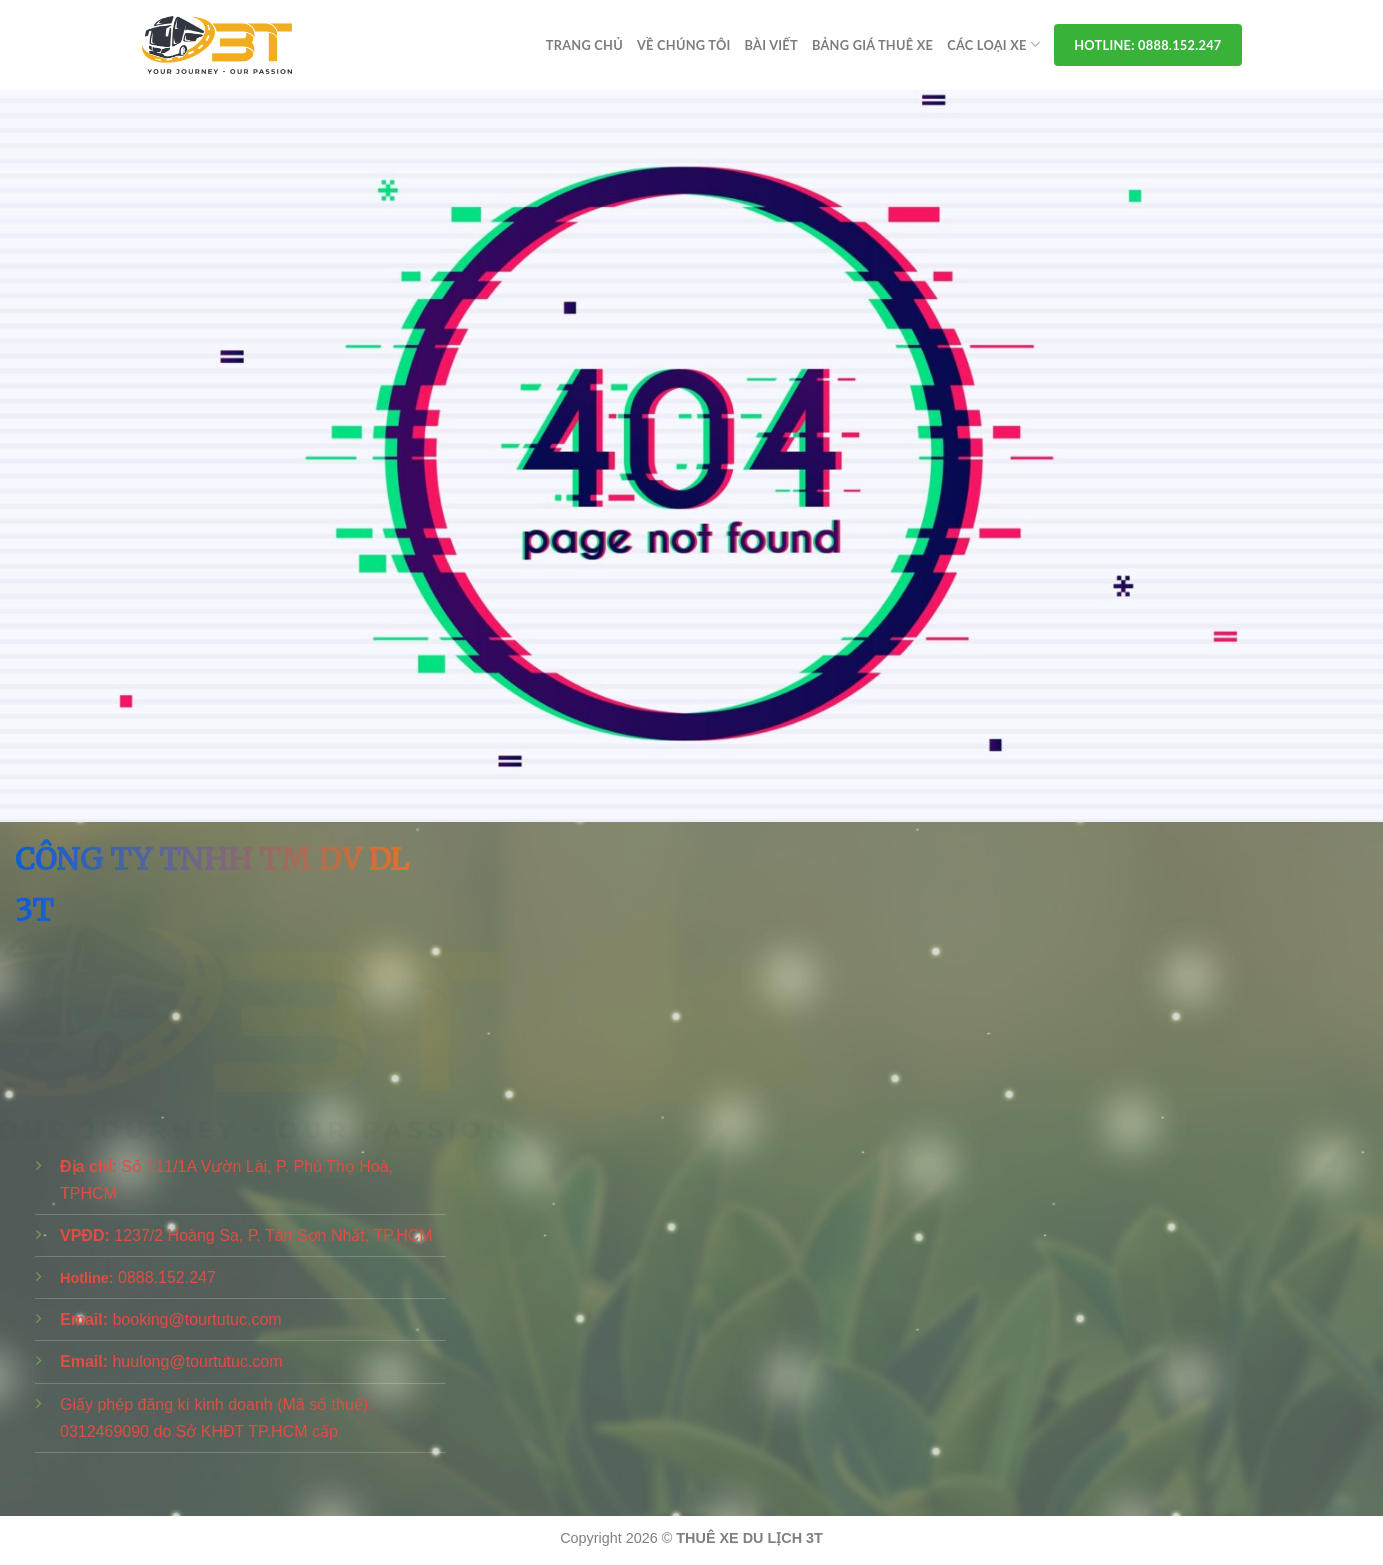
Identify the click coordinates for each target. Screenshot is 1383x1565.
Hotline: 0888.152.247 (1147, 45)
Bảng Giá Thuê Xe (872, 45)
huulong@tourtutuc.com (197, 1361)
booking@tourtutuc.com (196, 1319)
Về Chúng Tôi (684, 45)
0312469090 (104, 1431)
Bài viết (771, 45)
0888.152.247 (167, 1277)
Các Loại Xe (993, 44)
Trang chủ (584, 45)
